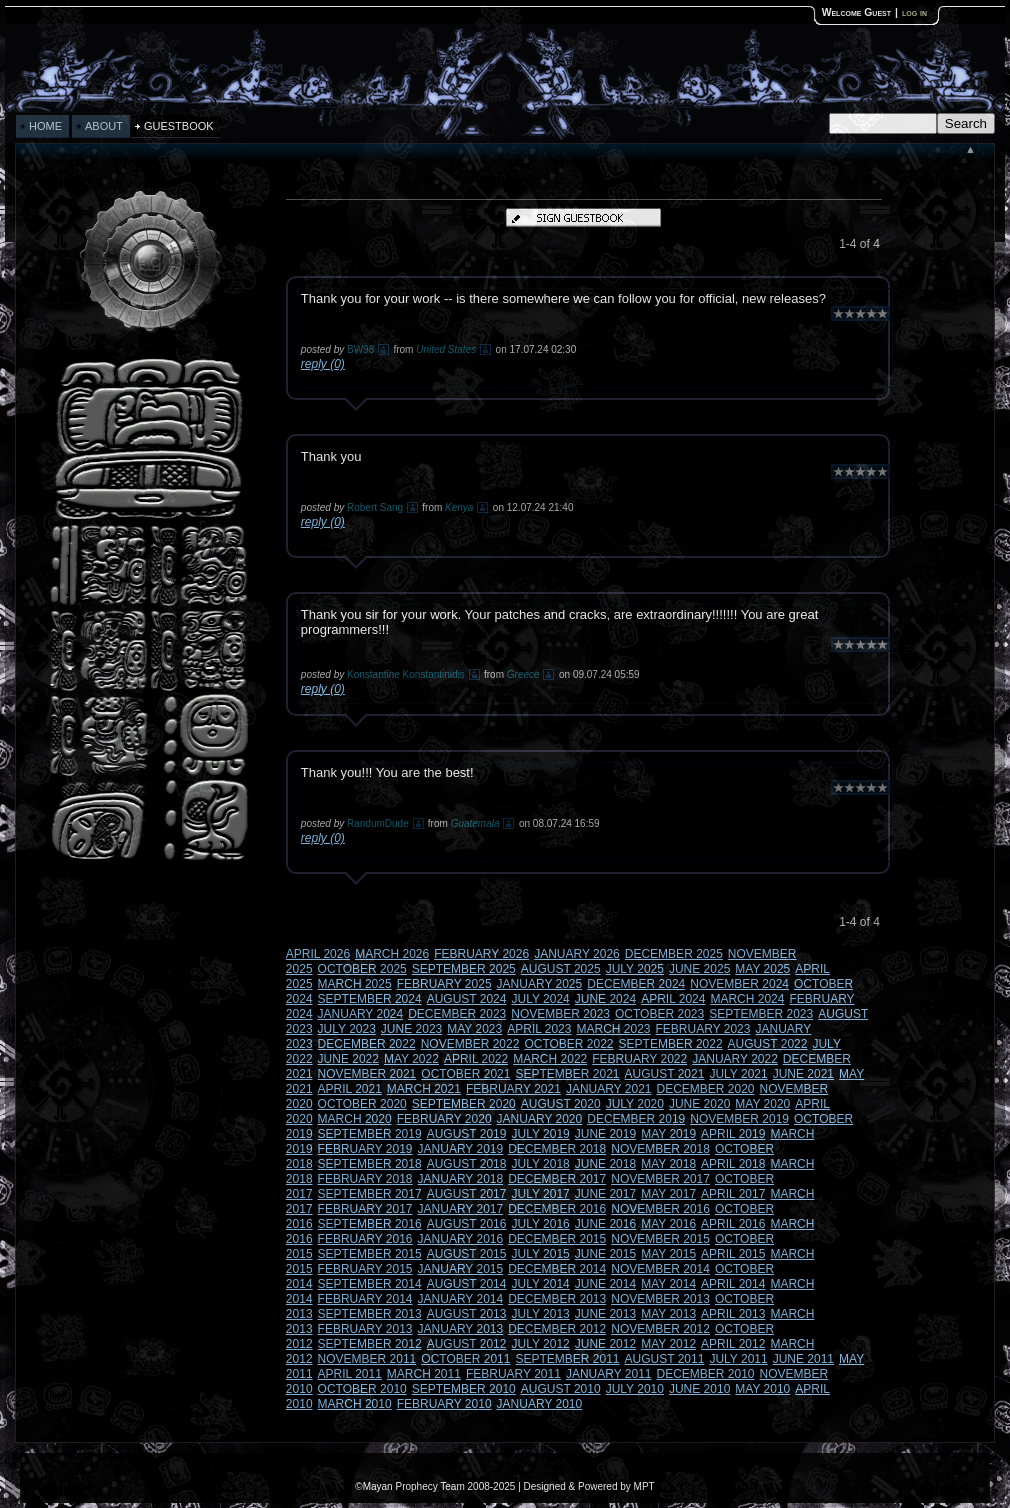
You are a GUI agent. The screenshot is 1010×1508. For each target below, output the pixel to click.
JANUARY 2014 (461, 1299)
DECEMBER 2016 (557, 1209)
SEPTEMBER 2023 (761, 1014)
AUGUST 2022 (768, 1044)
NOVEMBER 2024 (739, 984)
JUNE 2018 (605, 1164)
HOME (45, 126)
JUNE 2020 (699, 1104)
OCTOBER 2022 (568, 1044)
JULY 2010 (635, 1389)
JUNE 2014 (605, 1284)
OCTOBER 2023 (659, 1014)
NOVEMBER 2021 (367, 1074)
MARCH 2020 (355, 1119)
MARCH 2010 (355, 1404)
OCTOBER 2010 (362, 1389)
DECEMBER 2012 (557, 1329)
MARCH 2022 (550, 1059)
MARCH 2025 (355, 984)
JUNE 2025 (699, 969)
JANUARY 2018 (461, 1179)
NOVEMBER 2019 (739, 1119)
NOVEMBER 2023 (560, 1014)
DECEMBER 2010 (706, 1374)
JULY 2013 (540, 1314)
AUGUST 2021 (665, 1074)
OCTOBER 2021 (465, 1074)
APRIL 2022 (476, 1059)
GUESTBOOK (179, 126)
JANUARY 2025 (540, 984)
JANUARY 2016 (461, 1239)
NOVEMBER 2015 (660, 1239)
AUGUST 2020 (561, 1104)
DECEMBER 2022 (367, 1044)
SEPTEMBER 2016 (370, 1224)
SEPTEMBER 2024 (370, 999)
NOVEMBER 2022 (470, 1044)
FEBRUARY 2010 (444, 1404)
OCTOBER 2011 (465, 1359)
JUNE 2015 (605, 1254)
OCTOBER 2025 (362, 969)
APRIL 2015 (733, 1254)
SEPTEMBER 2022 (671, 1044)
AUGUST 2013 (467, 1314)
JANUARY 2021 (609, 1089)
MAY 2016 (668, 1224)
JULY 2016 (540, 1224)
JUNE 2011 (803, 1359)
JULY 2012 (540, 1344)
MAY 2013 (668, 1314)
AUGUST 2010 (561, 1389)
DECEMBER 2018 (557, 1149)
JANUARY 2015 (461, 1269)
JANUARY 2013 (461, 1329)
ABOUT (104, 126)
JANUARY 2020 (540, 1119)
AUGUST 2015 (467, 1254)
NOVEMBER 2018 (660, 1149)
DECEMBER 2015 (557, 1239)
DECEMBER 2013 (557, 1299)
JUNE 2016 (605, 1224)
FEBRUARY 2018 (365, 1179)
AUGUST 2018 (467, 1164)
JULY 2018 (540, 1164)
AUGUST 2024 (467, 999)
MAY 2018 (668, 1164)
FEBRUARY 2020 (444, 1119)
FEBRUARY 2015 (365, 1269)
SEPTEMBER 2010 (464, 1389)
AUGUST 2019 (467, 1134)
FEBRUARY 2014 (365, 1299)
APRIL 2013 (733, 1314)
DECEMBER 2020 (706, 1089)
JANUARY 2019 (461, 1149)
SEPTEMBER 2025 (464, 969)
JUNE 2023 (411, 1029)
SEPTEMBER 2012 (370, 1344)
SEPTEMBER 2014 (370, 1284)
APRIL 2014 (733, 1284)
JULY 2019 (540, 1134)
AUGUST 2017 (467, 1194)
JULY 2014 (540, 1284)
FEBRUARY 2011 (513, 1374)
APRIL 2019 (733, 1134)
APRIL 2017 (733, 1194)
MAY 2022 (411, 1059)
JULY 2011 (738, 1359)
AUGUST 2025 (561, 969)
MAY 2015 (668, 1254)
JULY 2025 (635, 969)
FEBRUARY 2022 (639, 1059)
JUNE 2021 (803, 1074)
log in (914, 12)
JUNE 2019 (605, 1134)
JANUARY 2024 (361, 1014)
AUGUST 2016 (467, 1224)
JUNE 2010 (699, 1389)
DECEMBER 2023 (457, 1014)
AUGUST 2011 (665, 1359)
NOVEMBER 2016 (660, 1209)
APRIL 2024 (673, 999)
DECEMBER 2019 (636, 1119)
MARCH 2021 (424, 1089)
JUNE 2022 (348, 1059)
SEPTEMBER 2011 (567, 1359)
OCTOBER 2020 (362, 1104)
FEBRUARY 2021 (513, 1089)
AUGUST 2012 (467, 1344)
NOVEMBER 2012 (660, 1329)
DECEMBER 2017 (557, 1179)
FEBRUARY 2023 (703, 1029)
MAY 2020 (762, 1104)
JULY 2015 (540, 1254)
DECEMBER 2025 (674, 954)
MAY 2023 (474, 1029)
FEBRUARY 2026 (481, 954)
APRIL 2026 (318, 954)
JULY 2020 (635, 1104)
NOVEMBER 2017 (660, 1179)
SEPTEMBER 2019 (370, 1134)
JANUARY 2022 (735, 1059)
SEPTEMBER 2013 (370, 1314)
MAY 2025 (762, 969)
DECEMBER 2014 (557, 1269)
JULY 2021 (738, 1074)
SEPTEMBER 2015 (370, 1254)
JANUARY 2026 (577, 954)
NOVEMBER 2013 (660, 1299)
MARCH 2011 (424, 1374)
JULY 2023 (347, 1029)
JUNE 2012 (605, 1344)
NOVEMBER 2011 (367, 1359)
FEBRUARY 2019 (365, 1149)
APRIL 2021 (350, 1089)
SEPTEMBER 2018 (370, 1164)
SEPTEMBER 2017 (370, 1194)
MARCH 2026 (392, 954)
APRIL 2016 (733, 1224)
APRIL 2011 (350, 1374)
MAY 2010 (762, 1389)
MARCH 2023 (613, 1029)
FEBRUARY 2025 (444, 984)
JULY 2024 (540, 999)
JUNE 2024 (605, 999)
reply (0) (323, 364)
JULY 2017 (540, 1194)
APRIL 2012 (733, 1344)
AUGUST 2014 (467, 1284)
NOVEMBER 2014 (660, 1269)
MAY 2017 (668, 1194)
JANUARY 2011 (609, 1374)
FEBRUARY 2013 (365, 1329)
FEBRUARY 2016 (365, 1239)
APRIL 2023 (539, 1029)
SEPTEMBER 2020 (464, 1104)
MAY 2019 (668, 1134)
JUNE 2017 (605, 1194)
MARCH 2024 (747, 999)
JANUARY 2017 (461, 1209)
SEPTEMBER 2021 (567, 1074)
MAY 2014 (668, 1284)
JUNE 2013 (605, 1314)
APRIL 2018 (733, 1164)
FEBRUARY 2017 (365, 1209)
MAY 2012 (668, 1344)
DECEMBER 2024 (636, 984)
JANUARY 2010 (540, 1404)
